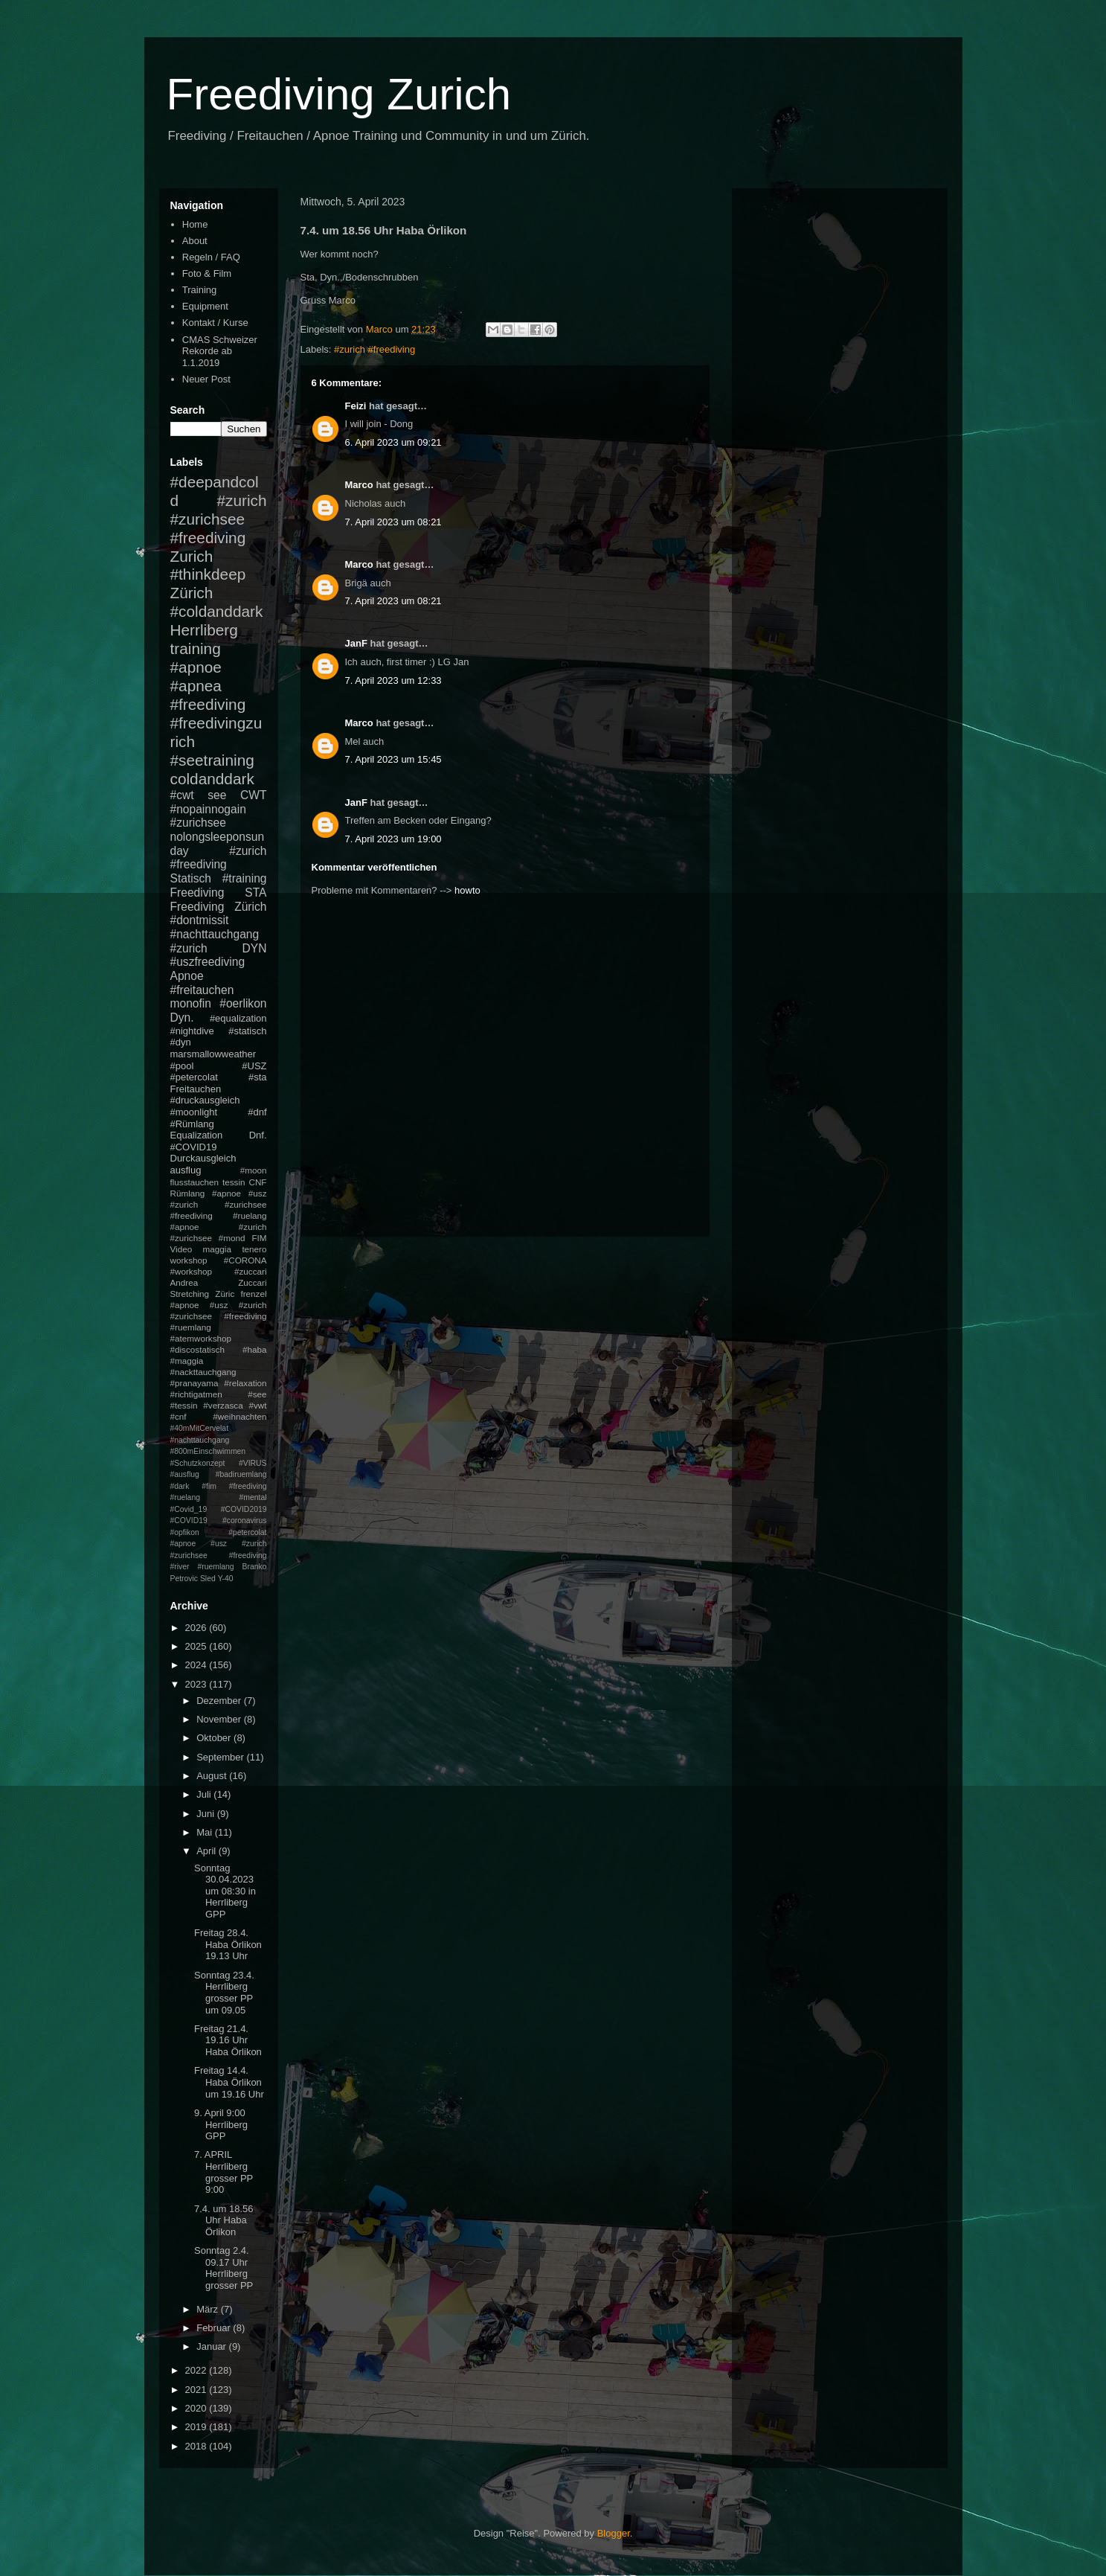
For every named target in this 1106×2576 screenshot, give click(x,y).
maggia (217, 1249)
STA (255, 892)
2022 (197, 2370)
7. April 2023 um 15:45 (393, 759)
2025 (197, 1646)
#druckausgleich (205, 1100)
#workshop (191, 1271)
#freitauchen (202, 990)
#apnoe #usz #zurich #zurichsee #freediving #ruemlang (218, 1316)
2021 (197, 2389)
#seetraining (212, 760)
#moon (253, 1170)
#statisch (247, 1031)
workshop (189, 1260)
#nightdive (192, 1031)
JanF (356, 643)
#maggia (187, 1360)
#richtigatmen (196, 1394)
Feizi (356, 405)
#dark (180, 1486)
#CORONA (245, 1260)
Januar (212, 2346)
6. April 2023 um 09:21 (393, 442)
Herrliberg (204, 629)
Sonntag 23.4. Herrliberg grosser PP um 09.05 (224, 1993)
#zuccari (250, 1271)
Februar (214, 2327)
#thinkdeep (208, 574)
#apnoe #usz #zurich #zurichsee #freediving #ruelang (218, 1204)
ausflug (186, 1170)
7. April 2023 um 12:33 (393, 680)
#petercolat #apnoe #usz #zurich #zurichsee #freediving (218, 1544)
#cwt (182, 795)
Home (195, 224)
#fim (209, 1486)
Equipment (205, 306)
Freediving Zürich (218, 906)
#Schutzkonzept (197, 1463)
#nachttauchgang (215, 934)
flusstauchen (194, 1182)
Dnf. (258, 1135)
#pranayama (194, 1383)
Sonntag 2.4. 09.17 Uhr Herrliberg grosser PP (223, 2268)
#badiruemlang (241, 1474)
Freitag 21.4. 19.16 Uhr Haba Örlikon (228, 2040)
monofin (190, 1003)
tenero (254, 1249)
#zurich (189, 948)
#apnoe (196, 667)
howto (467, 890)
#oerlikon (242, 1003)
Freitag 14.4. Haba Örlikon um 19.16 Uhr (229, 2082)
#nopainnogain (208, 809)
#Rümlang (192, 1124)
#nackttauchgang (203, 1372)
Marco (359, 484)
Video (181, 1249)
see (217, 795)
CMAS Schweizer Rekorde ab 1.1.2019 (219, 351)
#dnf (257, 1112)
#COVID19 (193, 1147)
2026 (197, 1627)
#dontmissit (199, 920)
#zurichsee (198, 822)
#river (180, 1567)
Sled (208, 1578)
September (221, 1757)
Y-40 (226, 1578)
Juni (206, 1813)
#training (244, 878)
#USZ (254, 1065)
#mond (232, 1238)
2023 (197, 1684)
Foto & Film (206, 273)
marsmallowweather (213, 1054)
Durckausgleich (203, 1158)
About (195, 240)
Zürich (191, 592)
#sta (257, 1077)
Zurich (191, 556)
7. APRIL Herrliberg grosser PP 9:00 (223, 2172)
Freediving (197, 892)
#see (257, 1394)
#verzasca (222, 1405)
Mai (205, 1832)
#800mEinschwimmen (208, 1451)
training (195, 648)
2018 (197, 2446)
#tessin (184, 1405)
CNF (257, 1182)
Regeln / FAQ (211, 257)
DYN (254, 948)
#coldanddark (216, 611)
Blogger (613, 2533)
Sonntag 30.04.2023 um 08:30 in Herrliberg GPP (225, 1891)
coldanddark (212, 778)
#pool (182, 1065)
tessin (233, 1182)
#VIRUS (253, 1463)
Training (199, 289)
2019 (197, 2426)
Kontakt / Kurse (215, 322)
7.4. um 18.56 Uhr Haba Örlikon (224, 2220)
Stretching (190, 1293)
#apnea (196, 685)
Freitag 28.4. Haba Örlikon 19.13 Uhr (228, 1944)
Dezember (220, 1700)
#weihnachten (239, 1416)
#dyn (180, 1042)
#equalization (238, 1018)
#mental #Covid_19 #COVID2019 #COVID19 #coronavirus (218, 1509)
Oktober (215, 1737)
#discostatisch (197, 1349)
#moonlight (194, 1112)
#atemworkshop (201, 1338)
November (220, 1719)
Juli (204, 1794)
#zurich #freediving (374, 349)
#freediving (208, 704)
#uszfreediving (207, 961)
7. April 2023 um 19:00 (393, 839)
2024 (197, 1664)
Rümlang (187, 1193)
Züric (224, 1293)
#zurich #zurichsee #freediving (218, 519)
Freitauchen (196, 1089)
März (208, 2309)
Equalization (196, 1135)
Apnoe (187, 976)
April (207, 1850)
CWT (253, 795)
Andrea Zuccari (218, 1282)
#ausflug (184, 1474)
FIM (258, 1238)
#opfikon (184, 1532)
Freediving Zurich (339, 94)
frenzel (253, 1293)
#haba (254, 1349)
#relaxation (245, 1383)
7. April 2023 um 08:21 (393, 522)
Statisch (190, 878)
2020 (197, 2408)
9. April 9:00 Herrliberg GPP (221, 2124)
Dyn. (182, 1017)
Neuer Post (206, 379)
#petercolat (194, 1077)
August (212, 1775)
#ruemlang (215, 1567)
